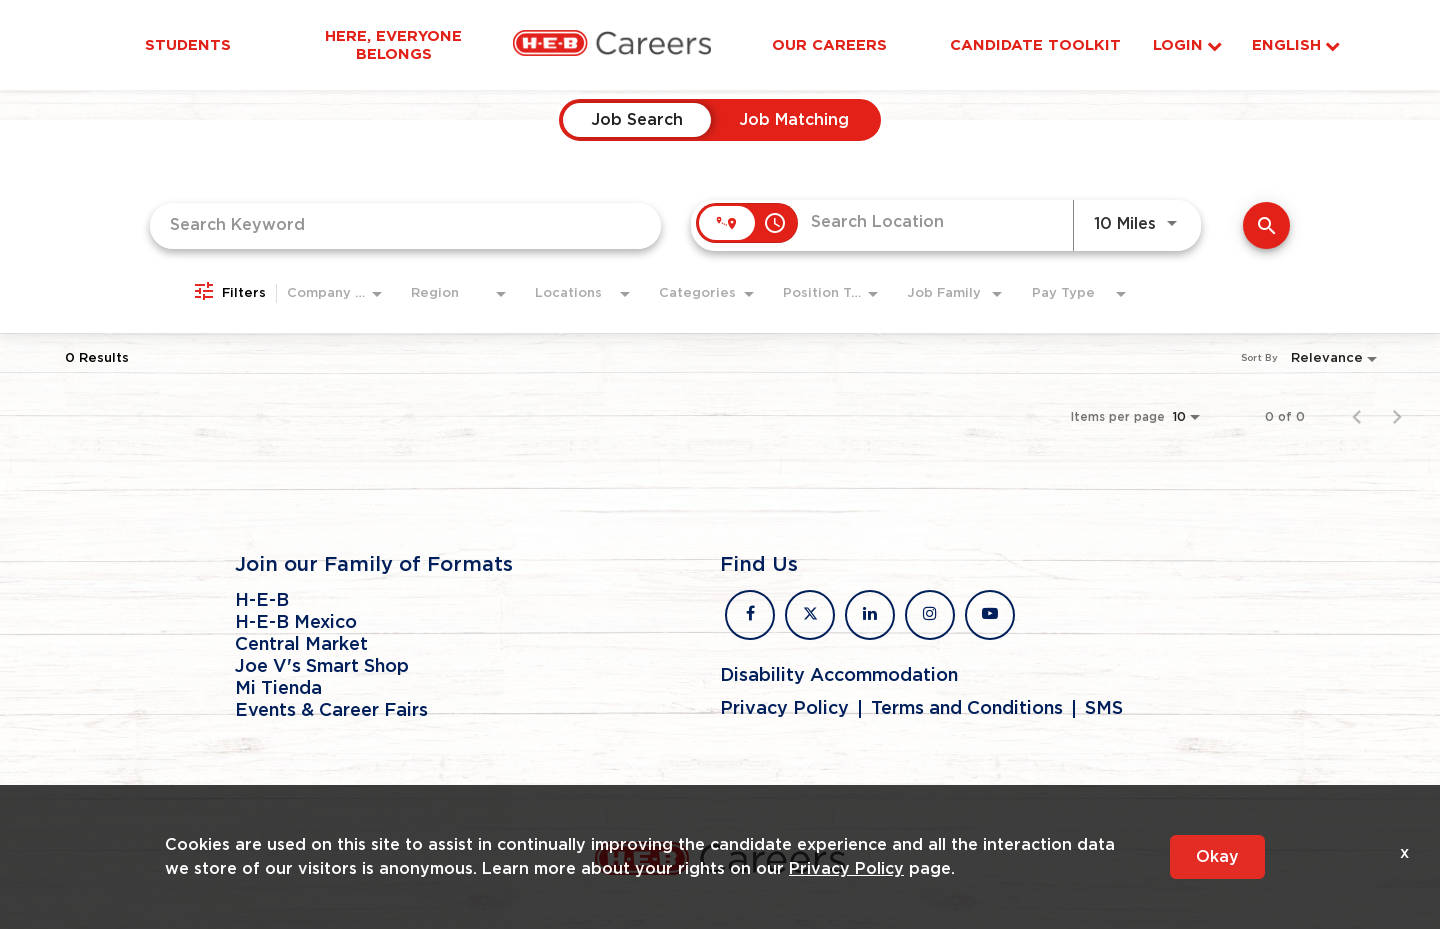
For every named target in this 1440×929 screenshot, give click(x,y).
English (1296, 45)
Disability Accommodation (839, 676)
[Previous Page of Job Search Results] (1357, 417)
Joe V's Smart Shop (322, 667)
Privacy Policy (784, 709)
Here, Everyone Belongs (393, 45)
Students (188, 45)
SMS (1104, 709)
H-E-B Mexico (296, 623)
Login (1187, 45)
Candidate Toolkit (1035, 45)
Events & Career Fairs (331, 711)
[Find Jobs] (1266, 225)
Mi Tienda (278, 689)
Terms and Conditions (967, 709)
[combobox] (405, 225)
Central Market (301, 645)
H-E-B (262, 601)
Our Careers (829, 45)
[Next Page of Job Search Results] (1397, 417)
